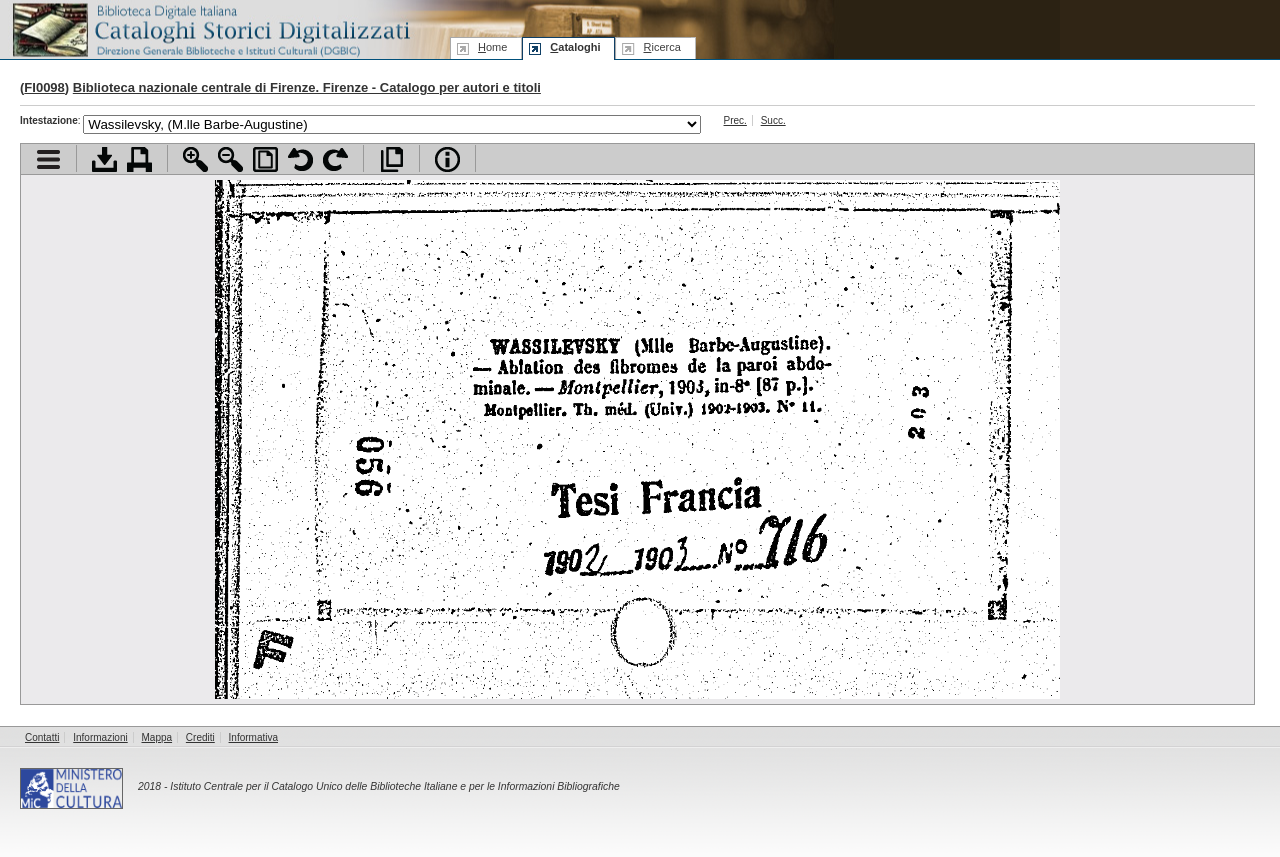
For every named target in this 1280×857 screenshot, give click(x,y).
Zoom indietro (230, 159)
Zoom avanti (195, 159)
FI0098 (44, 87)
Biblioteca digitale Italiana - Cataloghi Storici (210, 28)
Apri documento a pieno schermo (391, 159)
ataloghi (575, 47)
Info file (447, 159)
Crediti (200, 737)
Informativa (253, 737)
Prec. (735, 120)
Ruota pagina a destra (335, 159)
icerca (661, 47)
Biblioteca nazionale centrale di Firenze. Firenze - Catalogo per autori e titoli (307, 87)
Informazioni (100, 737)
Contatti (42, 737)
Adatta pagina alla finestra (265, 159)
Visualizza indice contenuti (48, 159)
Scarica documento (104, 159)
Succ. (773, 120)
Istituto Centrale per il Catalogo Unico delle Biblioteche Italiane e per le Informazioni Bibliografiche (394, 786)
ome (492, 47)
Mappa (157, 737)
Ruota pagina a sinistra (300, 159)
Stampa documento (139, 159)
